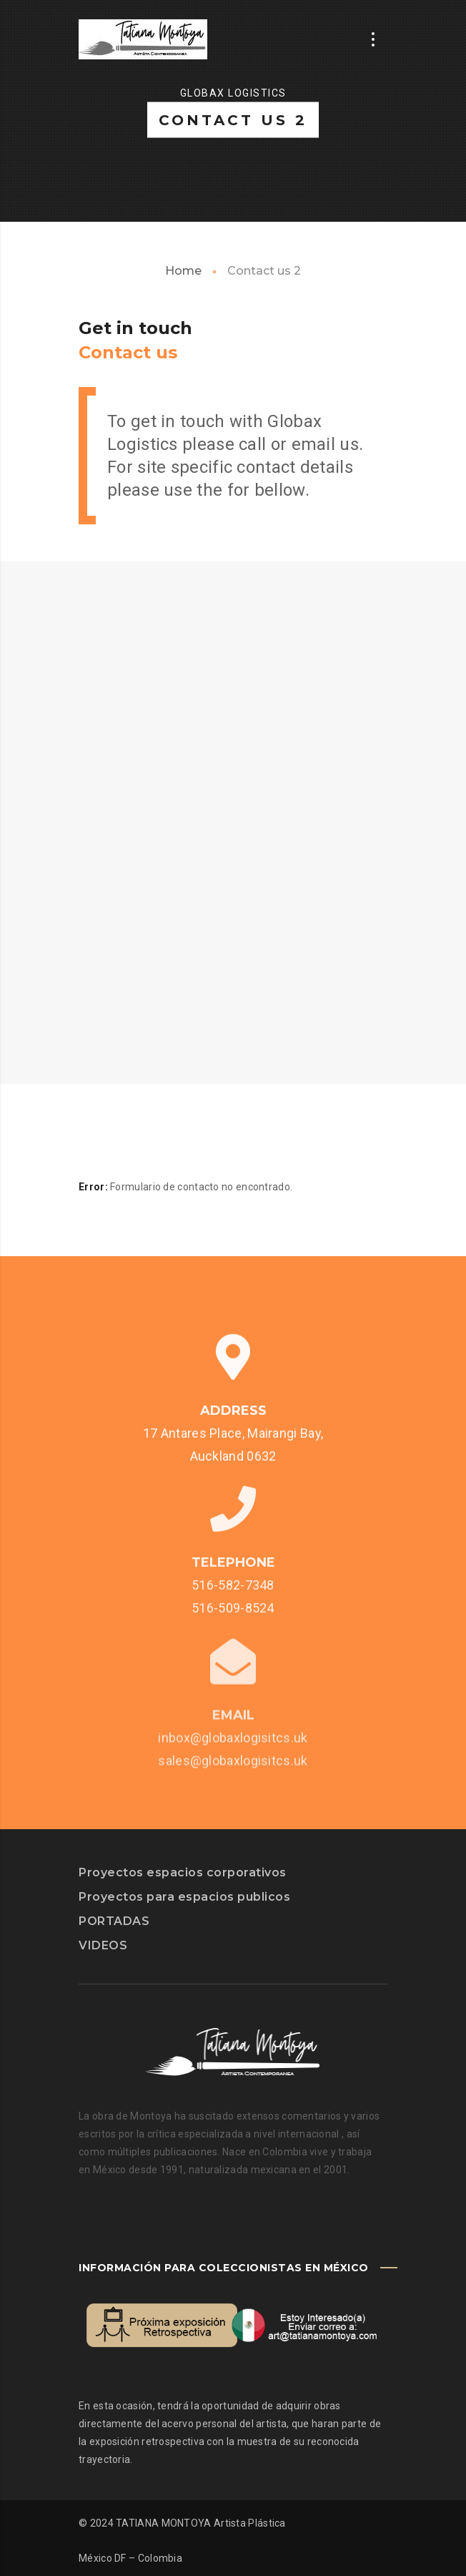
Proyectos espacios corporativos (183, 1872)
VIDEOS (103, 1945)
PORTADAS (114, 1921)
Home (183, 271)
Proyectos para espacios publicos (184, 1897)
